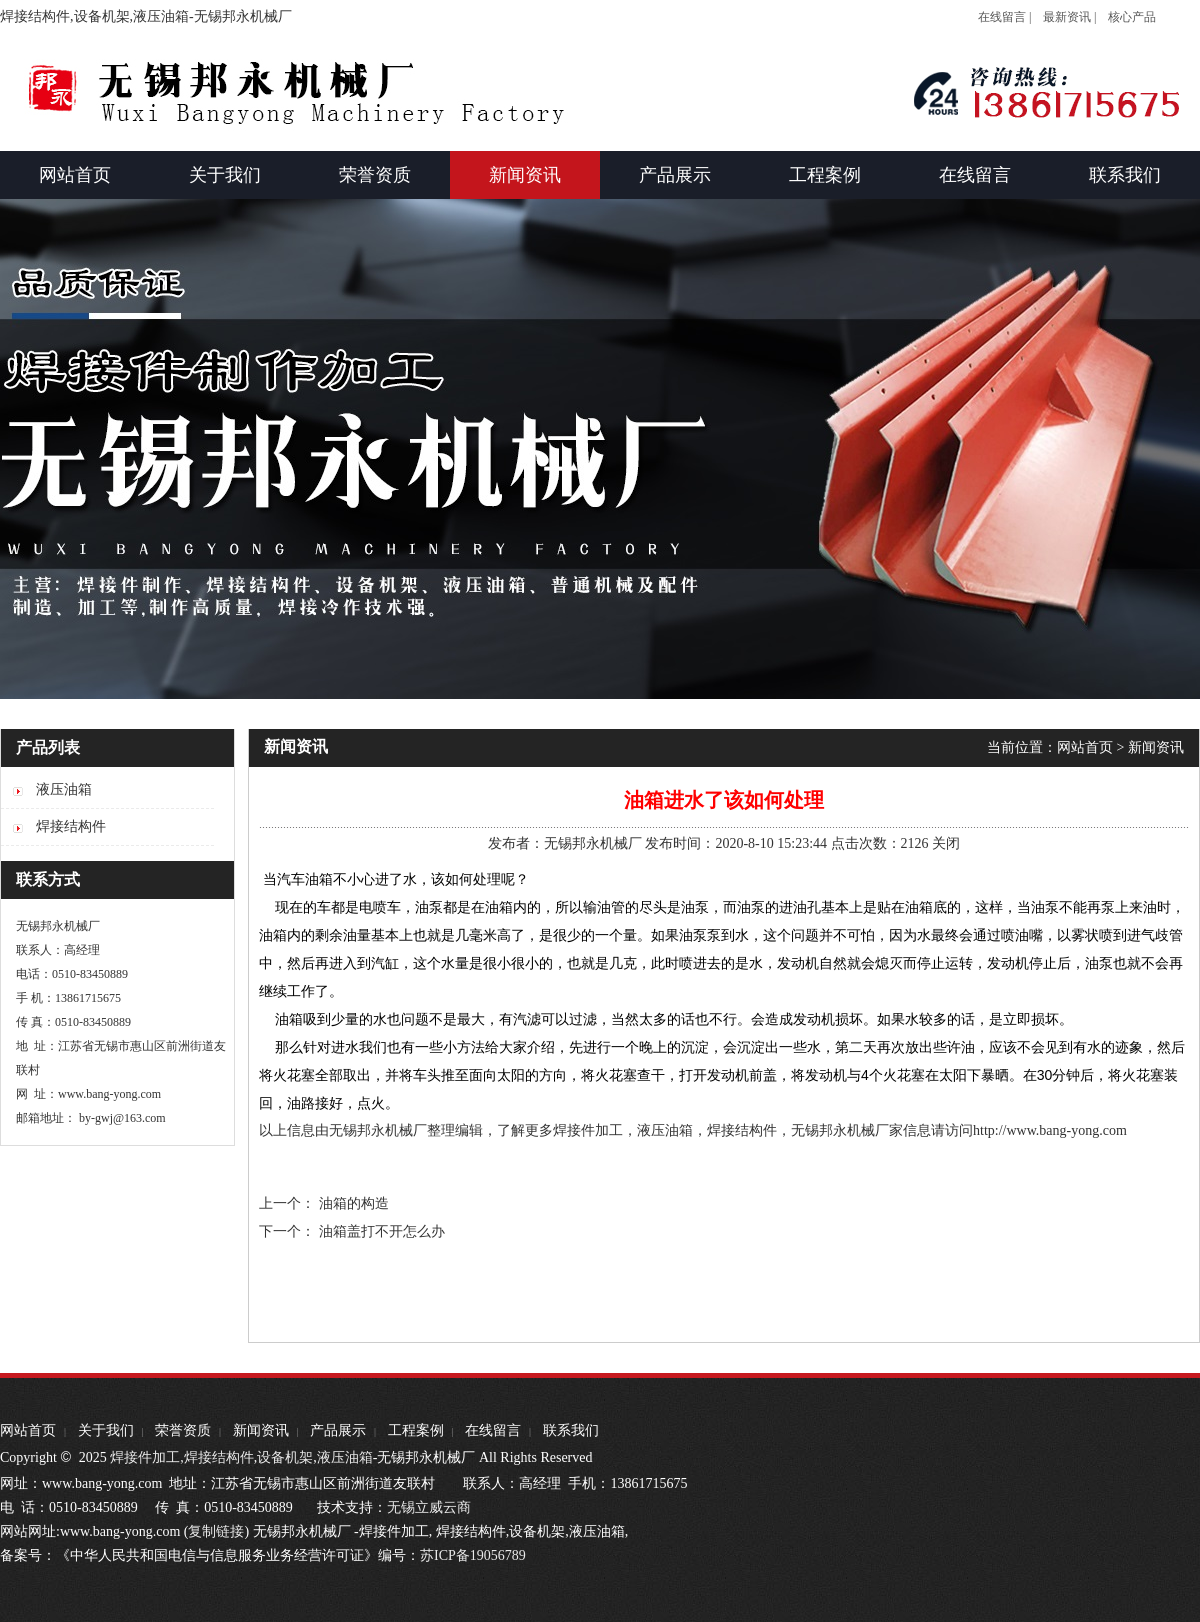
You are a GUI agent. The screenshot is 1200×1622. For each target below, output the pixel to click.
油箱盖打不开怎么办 (382, 1231)
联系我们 (571, 1430)
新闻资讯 (1156, 747)
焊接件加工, (145, 1457)
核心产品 (1132, 17)
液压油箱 (345, 1457)
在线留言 (493, 1430)
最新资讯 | (1069, 17)
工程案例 (416, 1430)
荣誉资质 (183, 1430)
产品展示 (338, 1430)
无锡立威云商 (429, 1507)
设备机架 (285, 1457)
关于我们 (106, 1430)
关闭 (946, 843)
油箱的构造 (354, 1203)
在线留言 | (1004, 17)
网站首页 (1085, 747)
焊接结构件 (219, 1457)
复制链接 (216, 1531)
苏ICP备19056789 (473, 1555)
